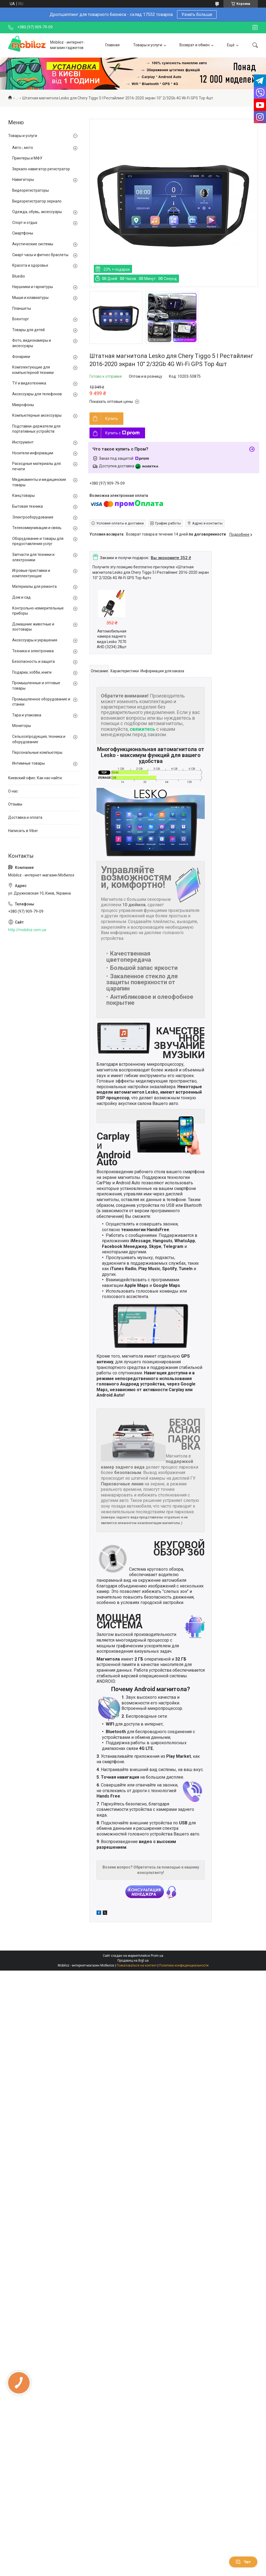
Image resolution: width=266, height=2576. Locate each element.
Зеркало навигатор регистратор (41, 169)
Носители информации (32, 453)
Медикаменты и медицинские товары (39, 482)
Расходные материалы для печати (36, 466)
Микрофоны (23, 405)
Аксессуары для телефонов (37, 394)
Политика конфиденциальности (184, 1965)
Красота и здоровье (30, 265)
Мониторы (21, 725)
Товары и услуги (147, 45)
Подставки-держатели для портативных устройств (36, 429)
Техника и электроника (33, 651)
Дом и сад (21, 597)
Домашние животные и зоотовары (33, 627)
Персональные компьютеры (37, 752)
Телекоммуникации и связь (37, 528)
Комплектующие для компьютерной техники (33, 370)
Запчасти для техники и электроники (33, 557)
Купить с (122, 433)
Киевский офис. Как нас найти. (35, 778)
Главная (112, 45)
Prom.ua (157, 1956)
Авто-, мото (22, 147)
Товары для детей (28, 330)
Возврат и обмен (195, 45)
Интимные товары (28, 763)
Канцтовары (23, 495)
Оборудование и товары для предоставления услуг (37, 541)
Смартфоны (22, 233)
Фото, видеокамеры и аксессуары (31, 343)
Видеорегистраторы (30, 190)
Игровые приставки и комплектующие (31, 573)
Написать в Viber (23, 831)
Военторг (20, 319)
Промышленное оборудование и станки (41, 702)
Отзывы (15, 804)
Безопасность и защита (33, 661)
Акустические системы (32, 244)
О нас (13, 791)
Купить (111, 418)
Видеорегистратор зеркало (37, 201)
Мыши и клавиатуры (30, 297)
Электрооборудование (32, 517)
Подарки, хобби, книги (32, 672)
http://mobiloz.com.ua (27, 930)
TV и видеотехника (29, 383)
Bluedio (18, 276)
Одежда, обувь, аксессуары (37, 212)
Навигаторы (23, 179)
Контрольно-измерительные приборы (38, 611)
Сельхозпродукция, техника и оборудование (38, 739)
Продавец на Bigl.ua (133, 1960)
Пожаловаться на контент (137, 1965)
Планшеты (21, 308)
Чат (243, 2561)
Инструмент (23, 442)
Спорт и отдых (24, 222)
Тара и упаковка (26, 715)
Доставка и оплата (25, 817)
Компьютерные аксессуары (37, 415)
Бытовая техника (27, 506)
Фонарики (21, 356)
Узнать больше (196, 14)
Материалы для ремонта (34, 586)
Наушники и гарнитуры (32, 287)
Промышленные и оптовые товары (36, 685)
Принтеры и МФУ (27, 158)
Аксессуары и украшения (34, 640)
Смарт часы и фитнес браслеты (40, 255)
